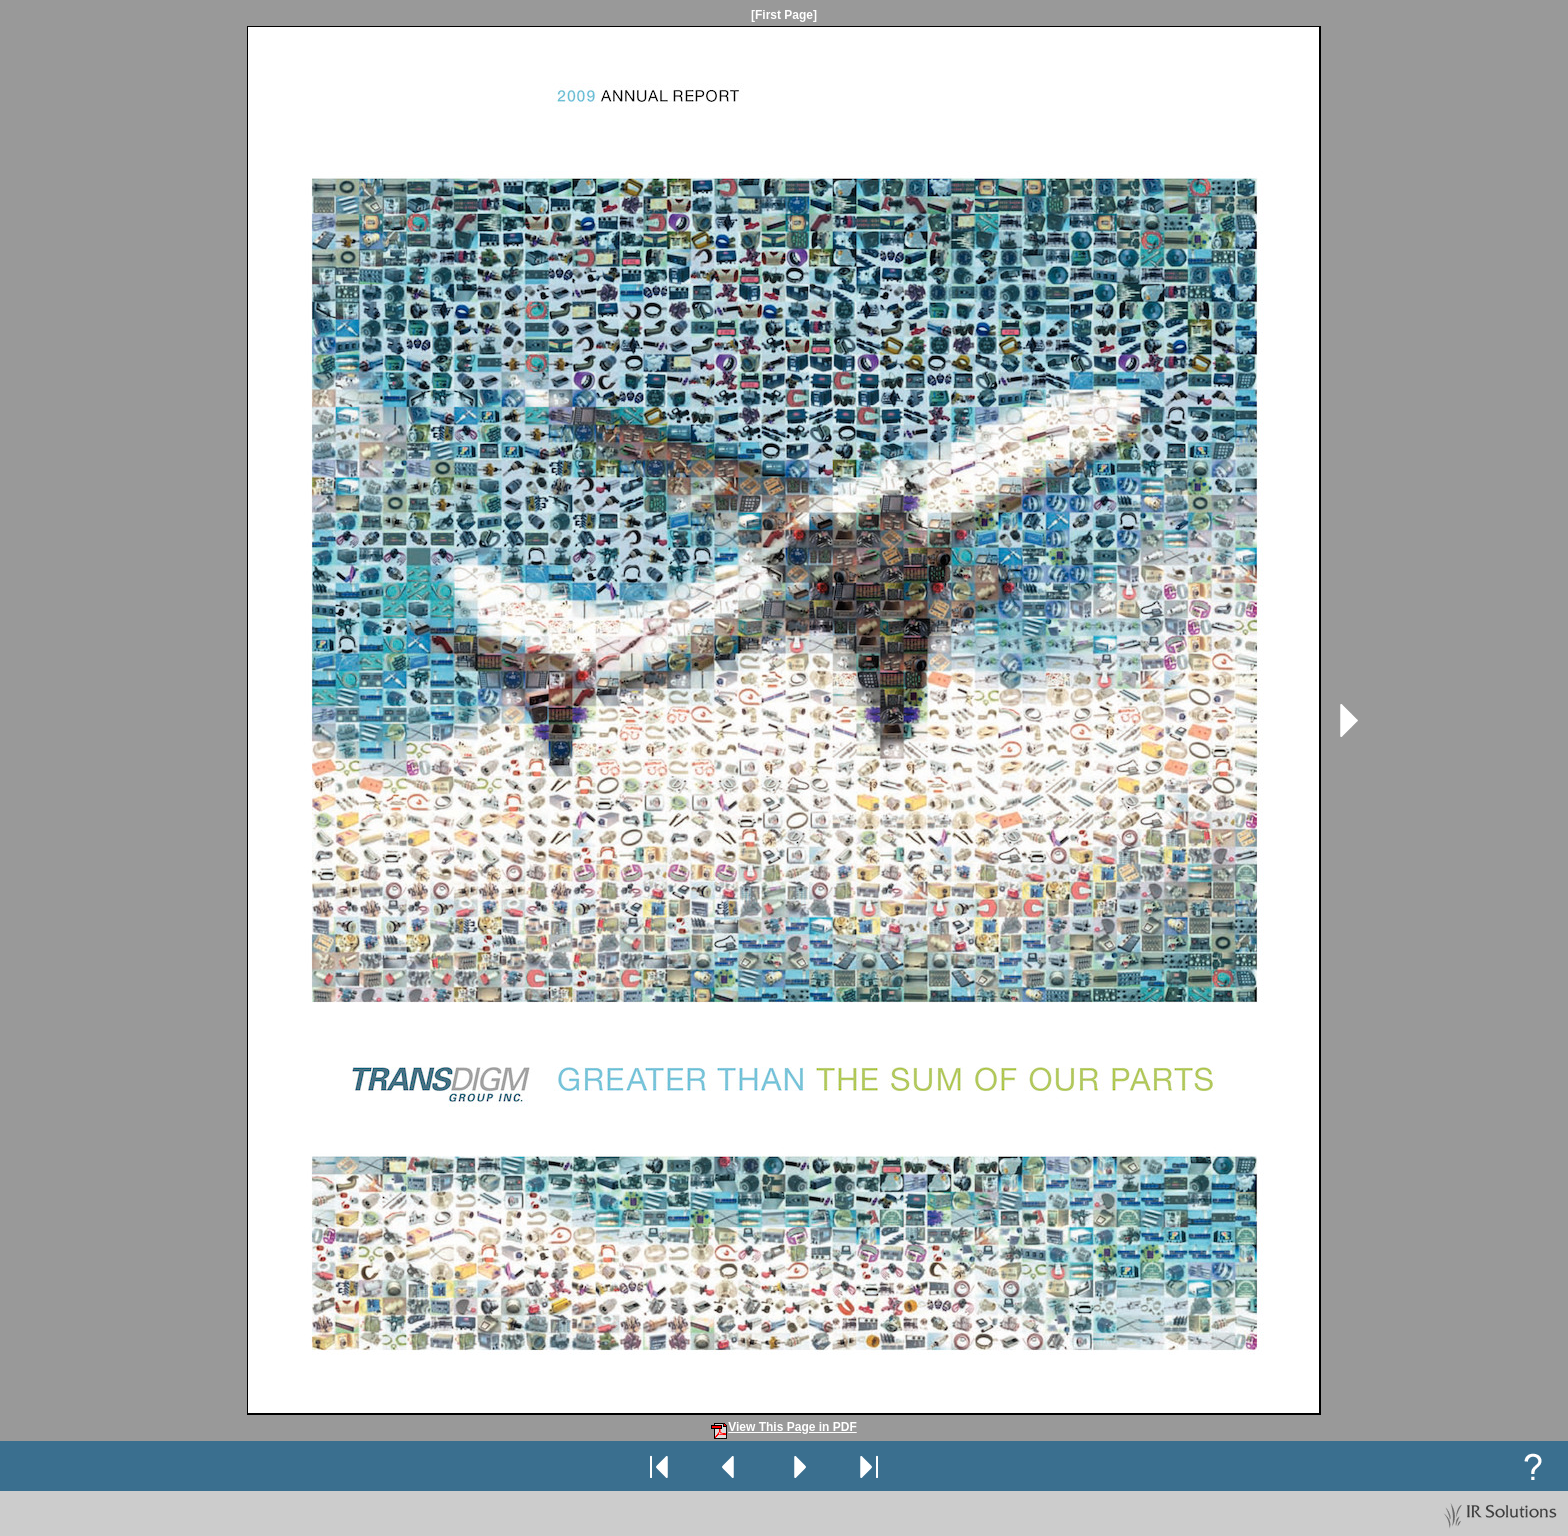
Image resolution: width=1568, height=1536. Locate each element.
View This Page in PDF (783, 1427)
